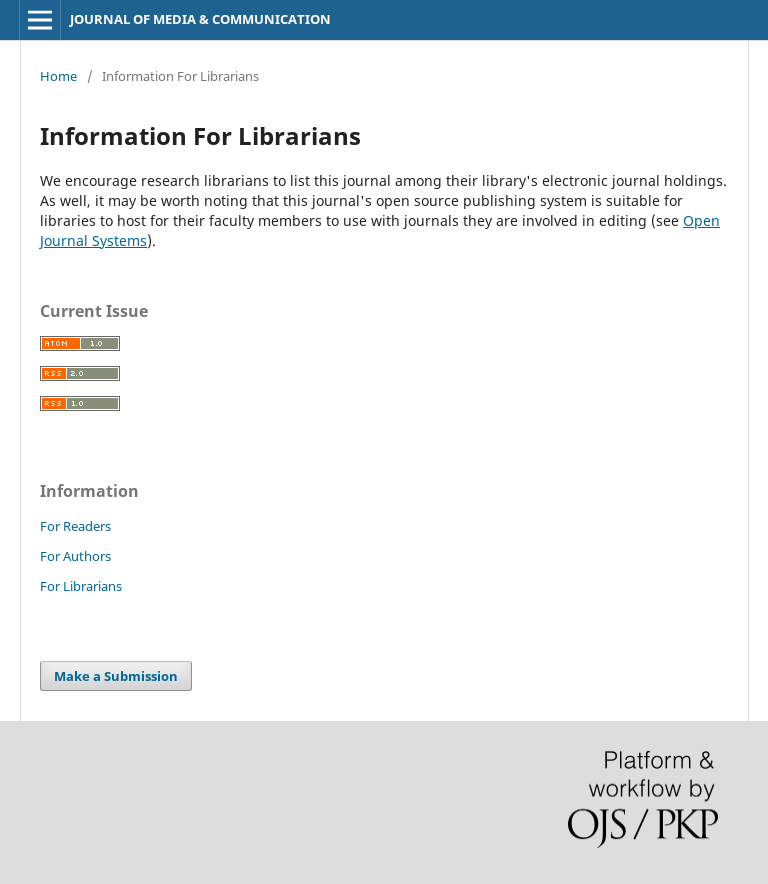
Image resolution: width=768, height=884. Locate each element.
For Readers (75, 526)
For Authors (75, 556)
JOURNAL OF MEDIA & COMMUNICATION (200, 19)
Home (58, 76)
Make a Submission (116, 676)
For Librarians (81, 586)
